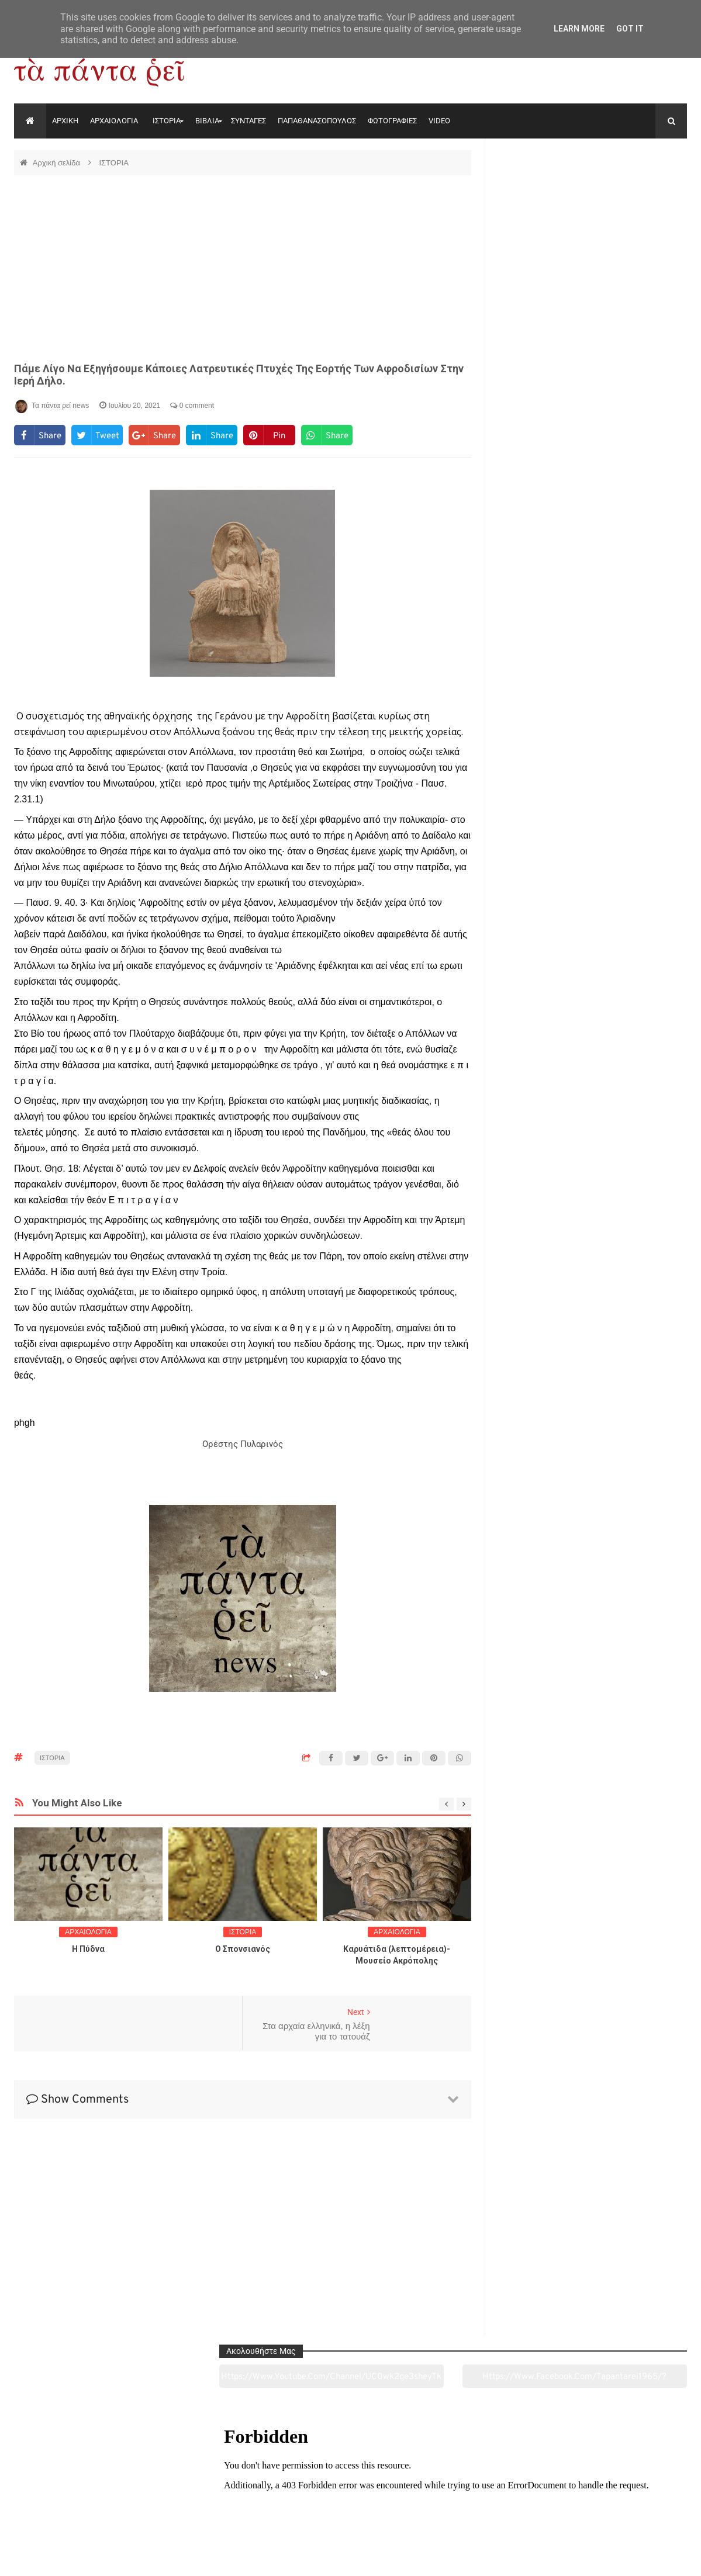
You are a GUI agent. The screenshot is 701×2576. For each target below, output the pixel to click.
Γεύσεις (486, 2502)
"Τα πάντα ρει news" (131, 2558)
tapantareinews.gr (653, 2558)
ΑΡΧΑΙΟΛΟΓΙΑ (114, 120)
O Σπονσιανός (242, 1949)
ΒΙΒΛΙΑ (207, 120)
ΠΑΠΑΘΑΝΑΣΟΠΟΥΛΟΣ (317, 120)
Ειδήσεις (622, 2502)
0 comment (192, 405)
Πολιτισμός (350, 2502)
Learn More (579, 28)
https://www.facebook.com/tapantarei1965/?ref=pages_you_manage (641, 192)
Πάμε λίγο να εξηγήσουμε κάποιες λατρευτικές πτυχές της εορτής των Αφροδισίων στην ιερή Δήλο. (239, 374)
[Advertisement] (242, 269)
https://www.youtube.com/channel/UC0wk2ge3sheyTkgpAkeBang (543, 192)
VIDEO (439, 120)
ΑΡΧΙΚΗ (65, 120)
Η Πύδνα (88, 1949)
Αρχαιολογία (78, 2502)
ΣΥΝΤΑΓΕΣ (248, 120)
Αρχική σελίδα (57, 162)
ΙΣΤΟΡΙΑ (167, 120)
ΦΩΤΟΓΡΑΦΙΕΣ (392, 120)
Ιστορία (214, 2502)
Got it (630, 28)
